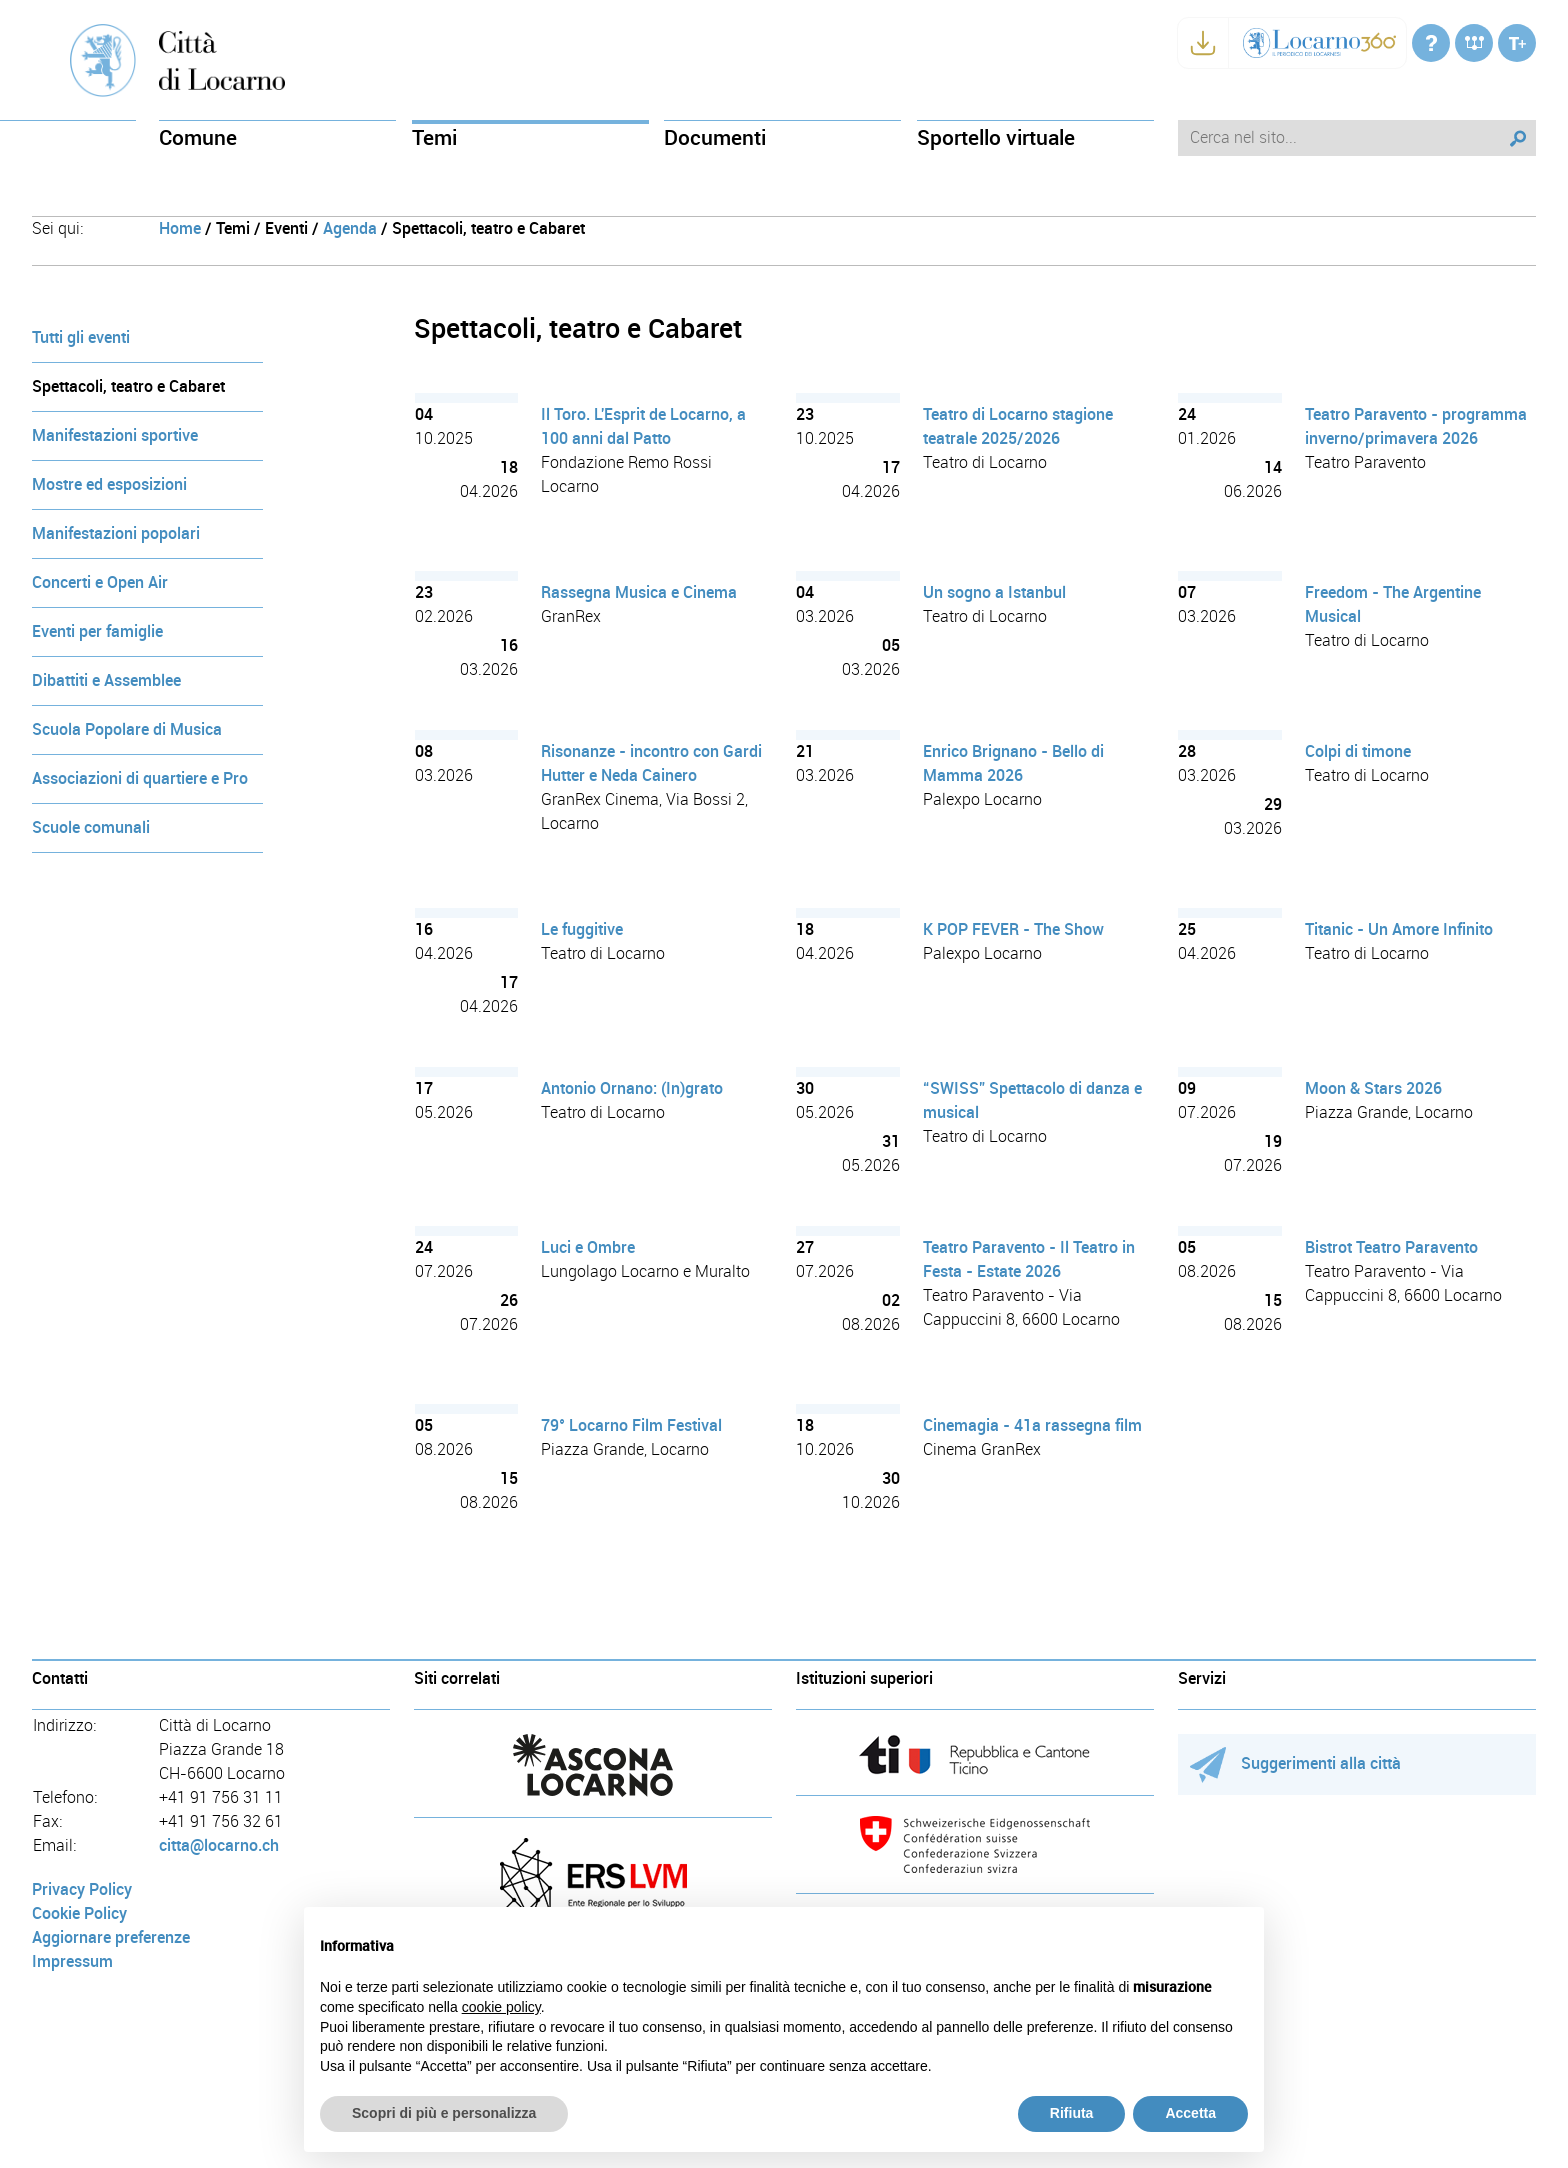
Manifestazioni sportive (115, 435)
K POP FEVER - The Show (1013, 929)
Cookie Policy (79, 1913)
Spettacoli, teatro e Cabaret (128, 386)
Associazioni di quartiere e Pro (140, 778)
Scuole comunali (91, 827)
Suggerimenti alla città (1295, 1763)
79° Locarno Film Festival (631, 1425)
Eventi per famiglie (97, 631)
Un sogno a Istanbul (994, 592)
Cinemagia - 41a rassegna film (1032, 1425)
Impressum (72, 1961)
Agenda (350, 228)
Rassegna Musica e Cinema (639, 592)
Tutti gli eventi (81, 337)
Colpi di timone (1358, 751)
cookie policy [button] (501, 2007)
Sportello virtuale (996, 137)
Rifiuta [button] (1072, 2113)
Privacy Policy (82, 1889)
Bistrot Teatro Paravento (1391, 1247)
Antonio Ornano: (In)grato (632, 1088)
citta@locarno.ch (219, 1845)
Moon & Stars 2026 (1373, 1088)
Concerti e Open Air (100, 582)
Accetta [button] (1190, 2113)
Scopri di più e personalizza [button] (444, 2113)
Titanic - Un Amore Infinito (1399, 929)
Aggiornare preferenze (111, 1937)
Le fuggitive (582, 929)
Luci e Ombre (588, 1247)
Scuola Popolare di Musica (127, 729)
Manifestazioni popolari (116, 533)
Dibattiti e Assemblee (106, 680)
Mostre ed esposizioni (109, 484)
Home (180, 228)
